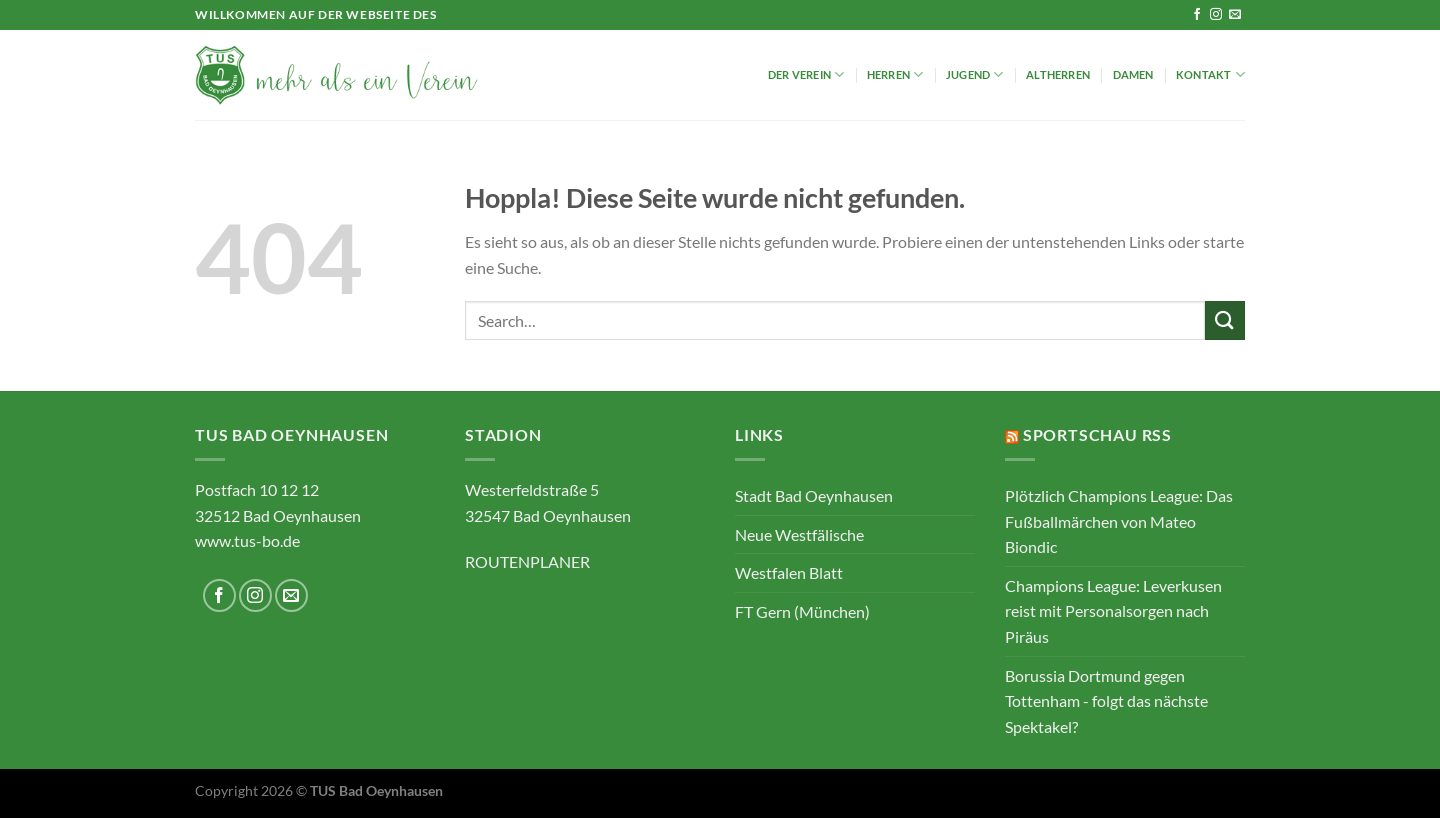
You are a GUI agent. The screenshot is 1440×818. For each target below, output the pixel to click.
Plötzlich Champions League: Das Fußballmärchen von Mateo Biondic (1119, 521)
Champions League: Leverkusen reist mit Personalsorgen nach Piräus (1113, 611)
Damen (1133, 74)
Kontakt (1210, 74)
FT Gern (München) (802, 611)
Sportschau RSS (1097, 434)
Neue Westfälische (799, 534)
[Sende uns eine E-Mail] (1235, 15)
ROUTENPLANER (527, 561)
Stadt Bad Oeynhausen (814, 495)
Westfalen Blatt (789, 572)
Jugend (975, 74)
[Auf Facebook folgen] (1197, 15)
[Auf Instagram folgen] (1216, 15)
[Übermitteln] (1225, 320)
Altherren (1058, 74)
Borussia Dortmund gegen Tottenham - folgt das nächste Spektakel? (1106, 701)
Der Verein (806, 74)
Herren (895, 74)
